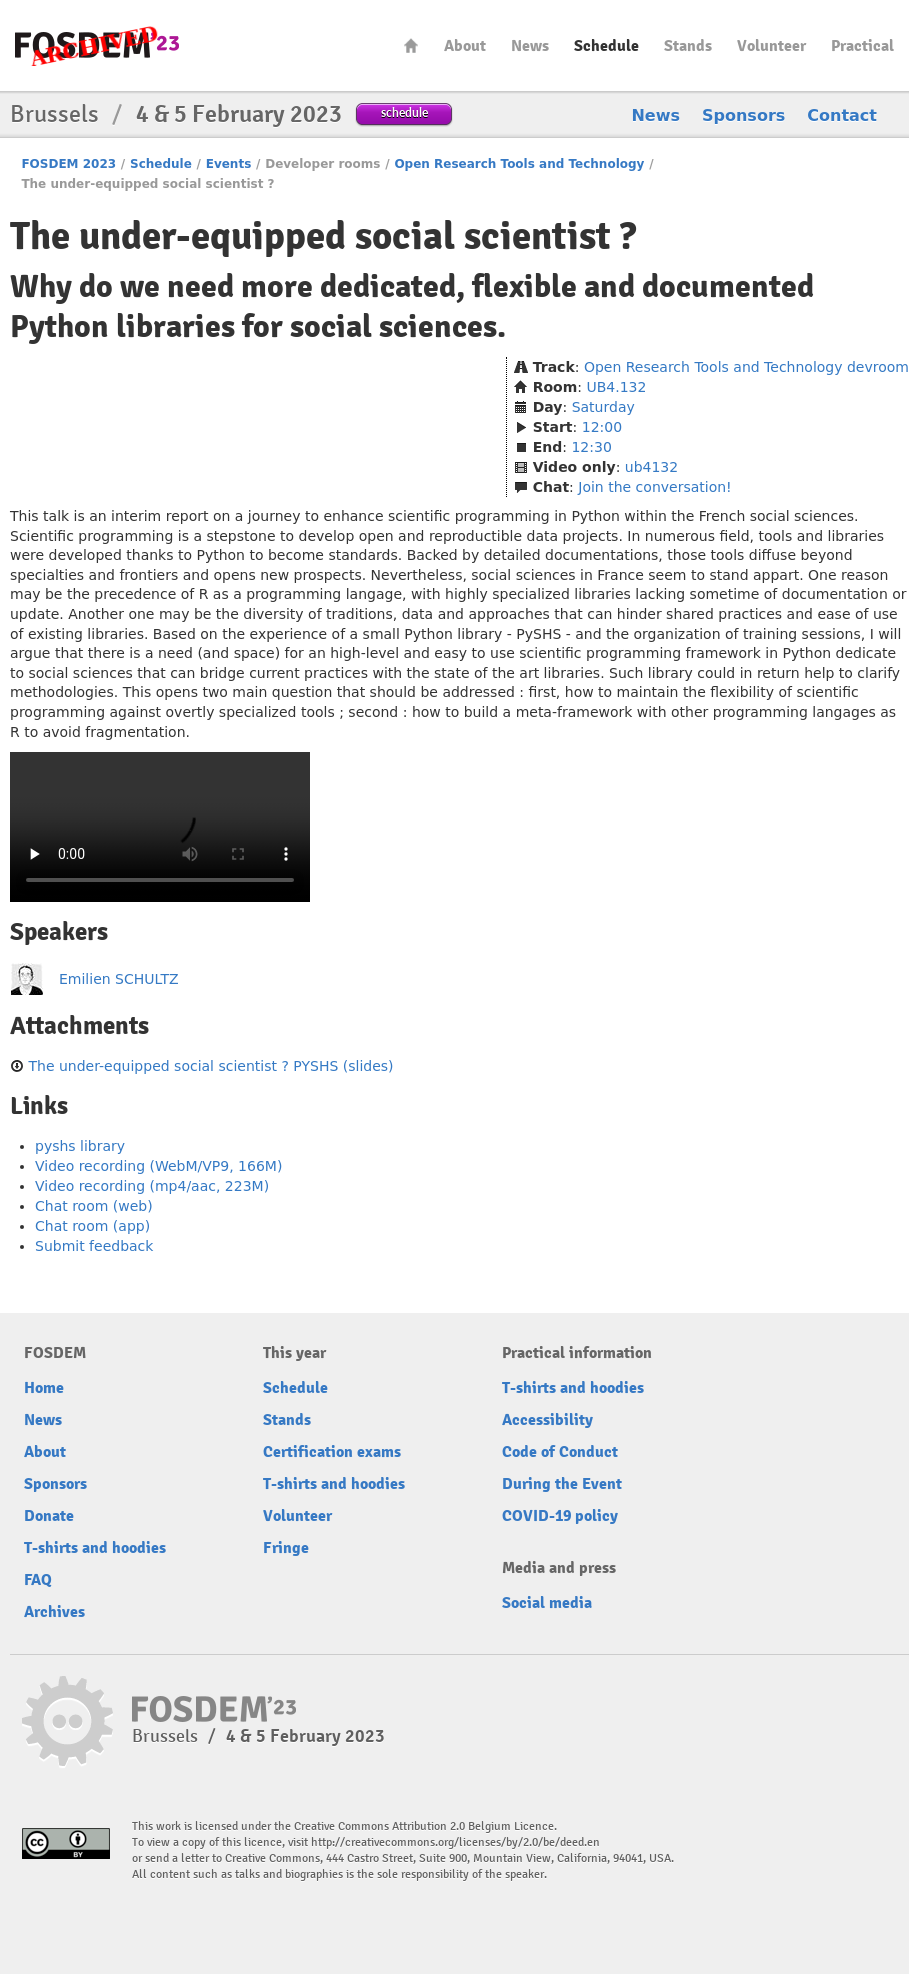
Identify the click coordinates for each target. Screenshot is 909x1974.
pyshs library (80, 1146)
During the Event (562, 1484)
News (530, 46)
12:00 (602, 427)
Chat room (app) (92, 1226)
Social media (547, 1603)
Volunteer (771, 46)
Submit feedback (94, 1246)
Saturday (603, 407)
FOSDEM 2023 (68, 164)
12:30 (591, 447)
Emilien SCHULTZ (119, 979)
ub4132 (651, 467)
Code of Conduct (560, 1452)
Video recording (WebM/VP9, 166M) (158, 1166)
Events (229, 164)
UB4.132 (617, 387)
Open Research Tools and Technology (519, 164)
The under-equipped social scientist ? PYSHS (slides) (210, 1066)
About (465, 46)
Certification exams (332, 1452)
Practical (862, 46)
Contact (842, 115)
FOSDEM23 (97, 45)
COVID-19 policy (560, 1516)
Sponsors (743, 115)
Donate (49, 1516)
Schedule (606, 46)
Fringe (286, 1548)
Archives (54, 1612)
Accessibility (547, 1420)
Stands (688, 46)
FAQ (38, 1580)
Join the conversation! (654, 487)
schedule (404, 112)
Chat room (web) (94, 1206)
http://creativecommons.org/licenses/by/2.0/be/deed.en (455, 1842)
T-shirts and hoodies (95, 1548)
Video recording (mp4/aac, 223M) (152, 1186)
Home (411, 45)
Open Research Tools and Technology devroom (746, 367)
